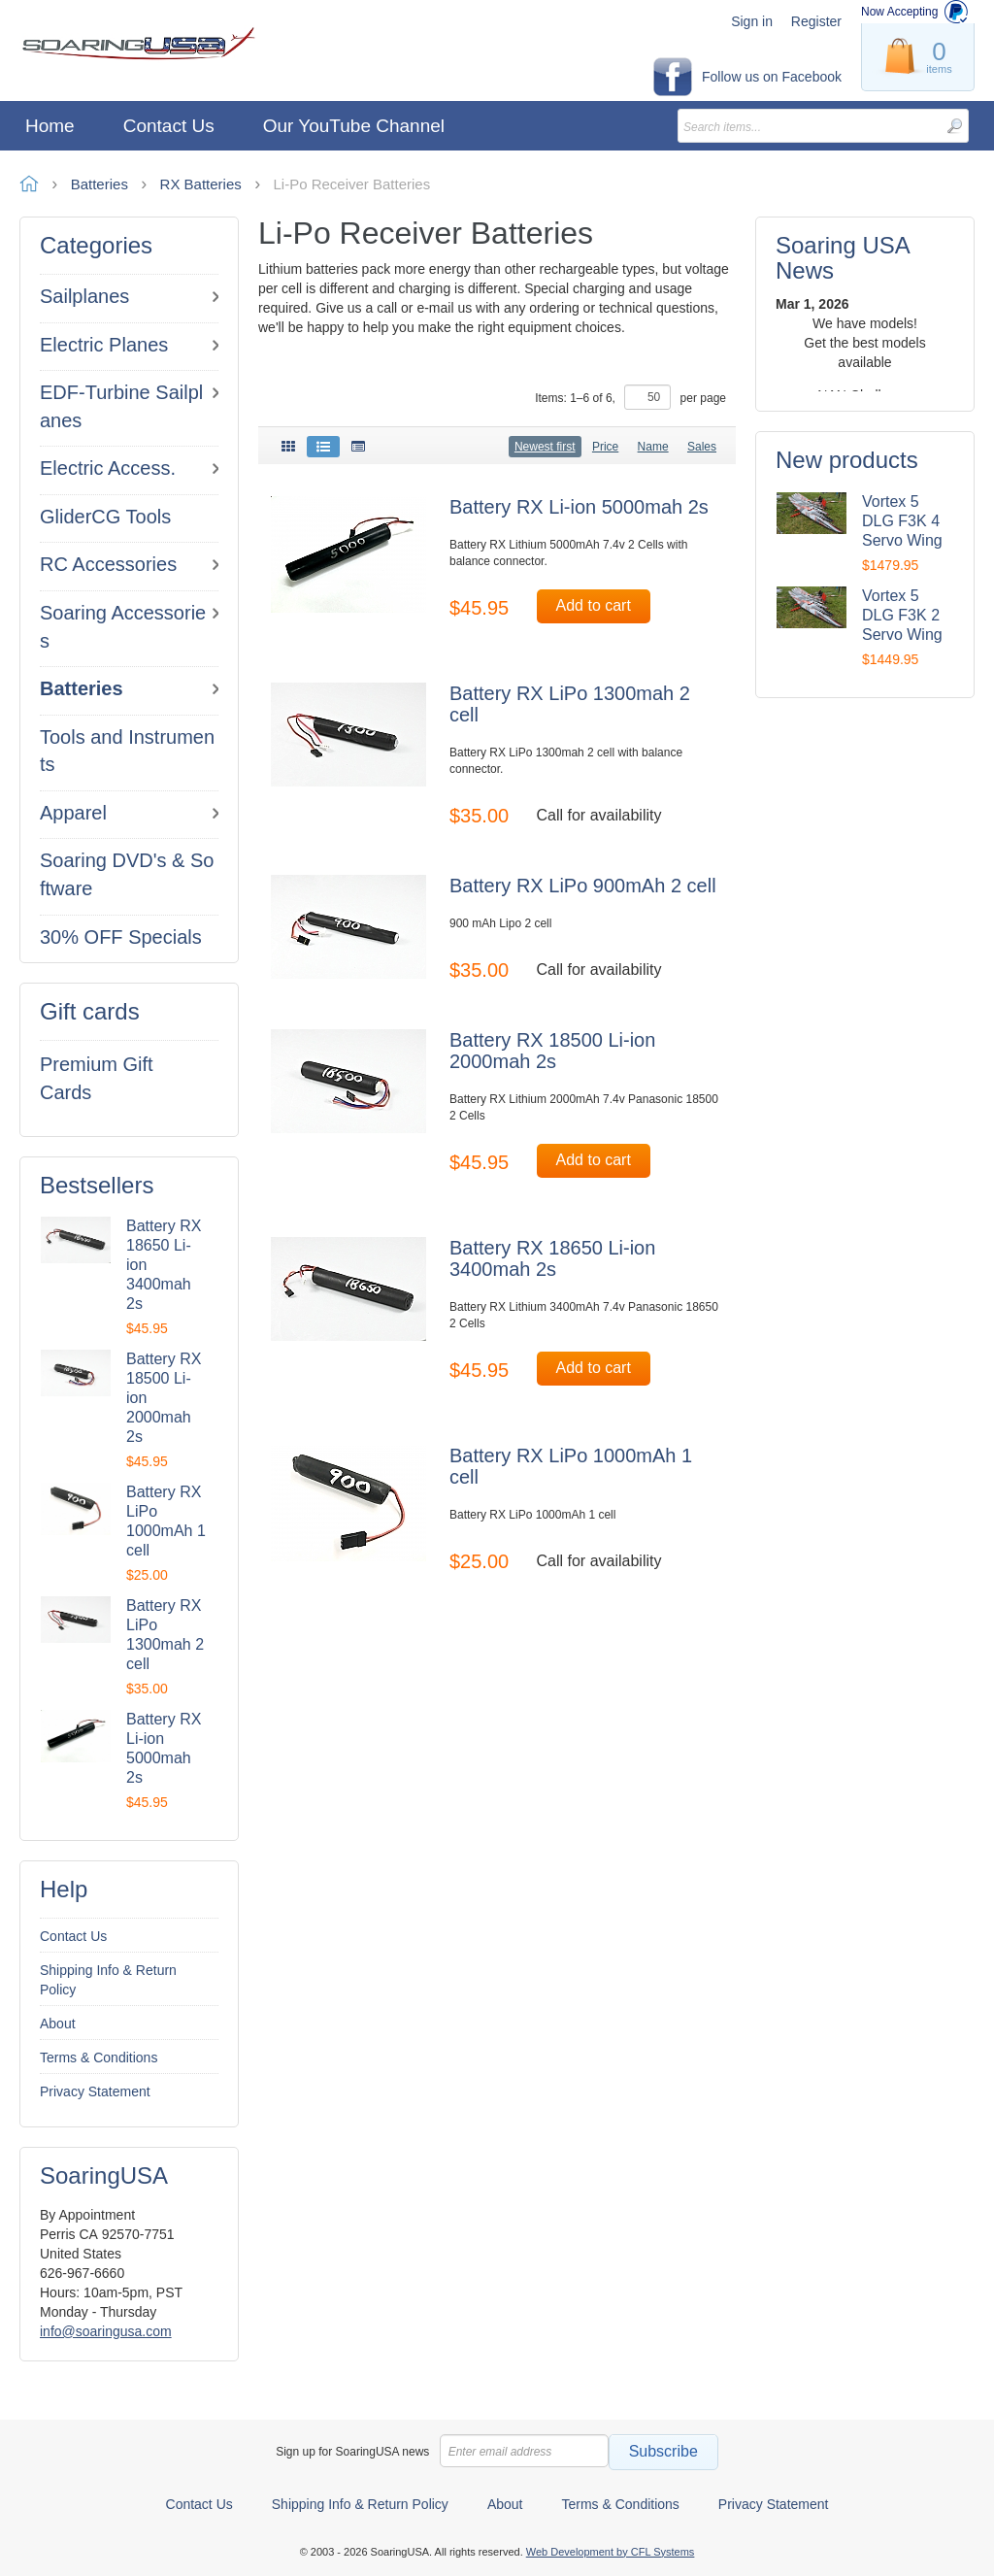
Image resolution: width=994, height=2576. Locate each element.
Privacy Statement (95, 2091)
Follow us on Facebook (772, 76)
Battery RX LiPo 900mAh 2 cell (582, 885)
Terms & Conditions (98, 2057)
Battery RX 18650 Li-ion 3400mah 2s (552, 1258)
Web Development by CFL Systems (610, 2552)
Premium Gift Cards (96, 1078)
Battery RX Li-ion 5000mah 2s (579, 507)
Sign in (752, 21)
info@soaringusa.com (106, 2331)
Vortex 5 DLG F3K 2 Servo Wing (902, 615)
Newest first (545, 446)
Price (605, 446)
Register (816, 21)
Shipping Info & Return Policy (108, 1979)
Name (653, 446)
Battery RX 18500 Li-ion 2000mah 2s (552, 1050)
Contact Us (73, 1936)
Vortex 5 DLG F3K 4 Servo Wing (902, 521)
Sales (701, 446)
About (58, 2023)
